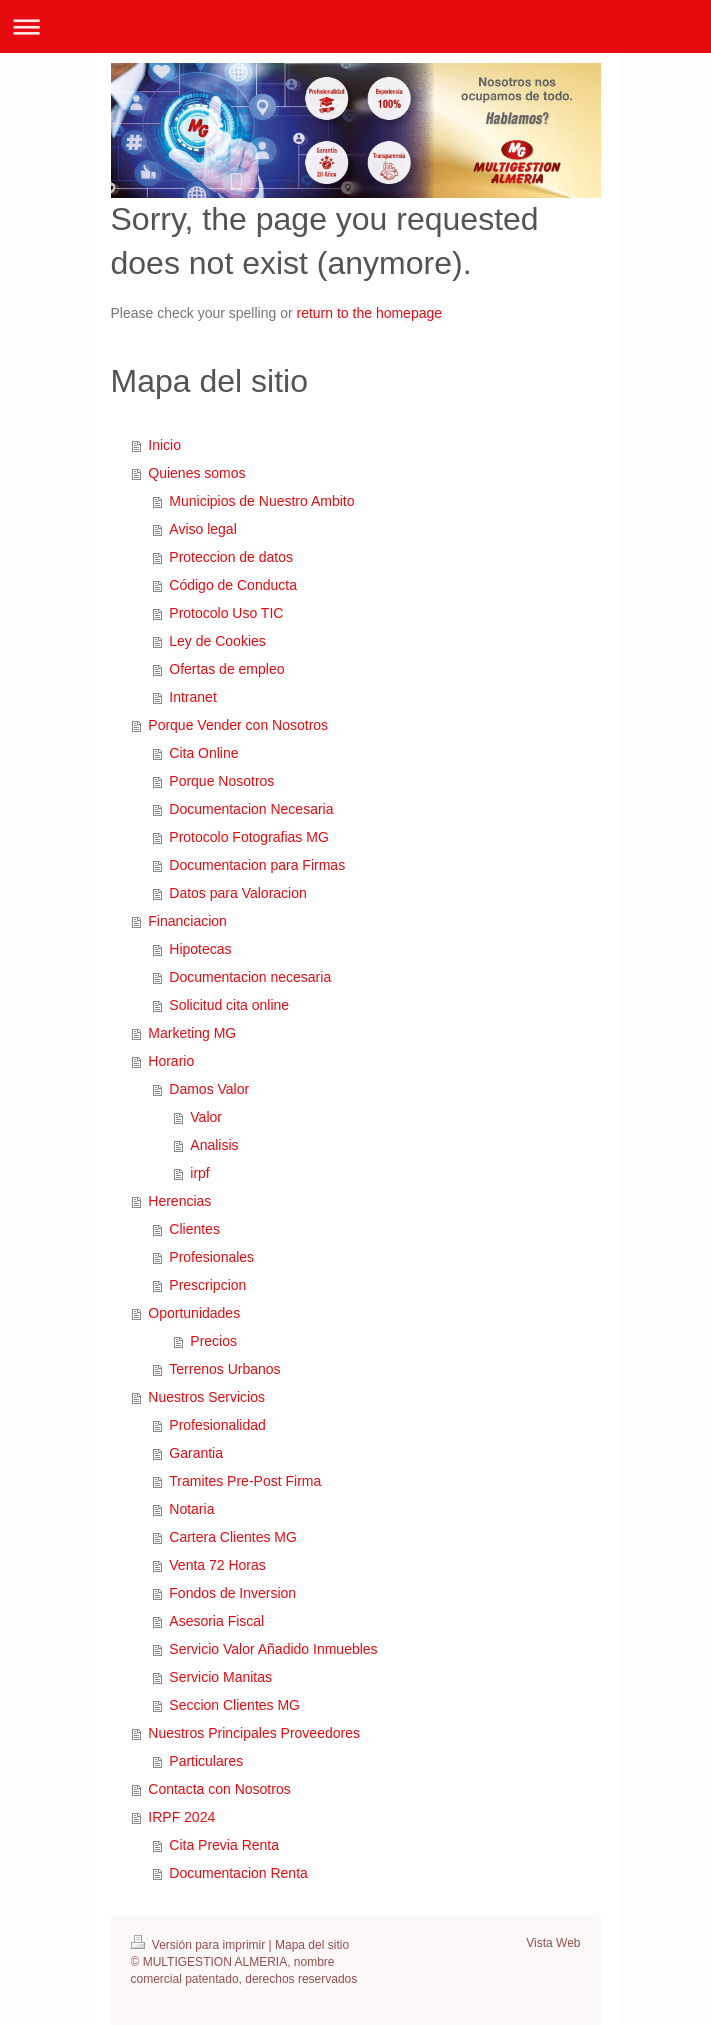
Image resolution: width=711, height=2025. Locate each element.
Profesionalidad (217, 1425)
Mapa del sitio (312, 1945)
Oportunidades (194, 1313)
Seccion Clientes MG (234, 1705)
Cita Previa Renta (224, 1845)
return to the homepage (370, 313)
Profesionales (211, 1257)
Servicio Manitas (220, 1677)
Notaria (191, 1509)
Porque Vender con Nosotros (238, 725)
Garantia (196, 1453)
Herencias (179, 1201)
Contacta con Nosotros (219, 1789)
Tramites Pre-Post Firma (245, 1481)
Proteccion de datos (231, 557)
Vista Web (553, 1943)
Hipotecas (200, 949)
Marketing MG (192, 1033)
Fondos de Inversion (232, 1593)
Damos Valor (209, 1089)
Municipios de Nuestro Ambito (261, 501)
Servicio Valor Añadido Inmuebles (273, 1649)
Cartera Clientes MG (233, 1537)
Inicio (164, 445)
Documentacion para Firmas (257, 865)
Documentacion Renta (238, 1873)
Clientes (194, 1229)
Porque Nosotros (221, 781)
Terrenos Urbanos (224, 1369)
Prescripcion (207, 1285)
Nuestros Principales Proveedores (254, 1733)
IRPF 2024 (181, 1817)
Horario (171, 1061)
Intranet (192, 697)
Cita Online (203, 753)
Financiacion (187, 921)
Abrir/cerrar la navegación (355, 26)
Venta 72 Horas (217, 1565)
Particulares (206, 1761)
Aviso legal (202, 529)
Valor (206, 1117)
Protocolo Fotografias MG (249, 837)
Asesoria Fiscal (216, 1621)
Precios (213, 1341)
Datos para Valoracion (237, 893)
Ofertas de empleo (226, 669)
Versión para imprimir (200, 1945)
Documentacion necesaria (250, 977)
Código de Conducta (233, 585)
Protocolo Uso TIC (226, 613)
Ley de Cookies (217, 641)
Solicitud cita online (229, 1005)
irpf (199, 1173)
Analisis (214, 1145)
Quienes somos (196, 473)
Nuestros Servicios (206, 1397)
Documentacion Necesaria (251, 809)
